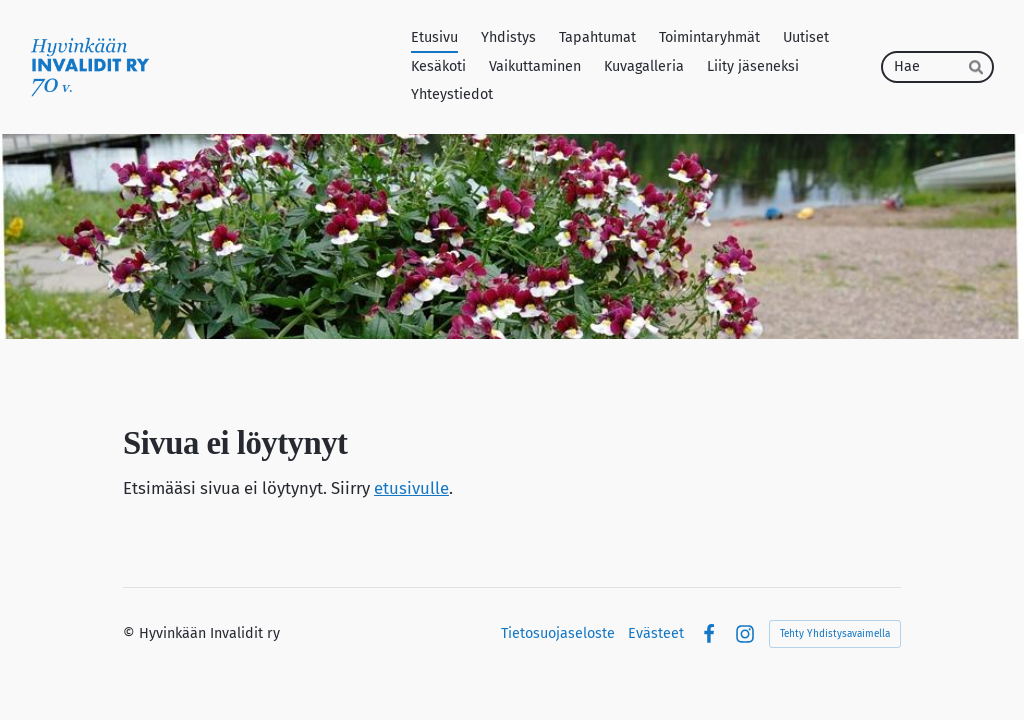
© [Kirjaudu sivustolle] (131, 633)
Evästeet (656, 634)
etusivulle (411, 488)
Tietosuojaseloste (558, 634)
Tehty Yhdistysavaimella (835, 634)
